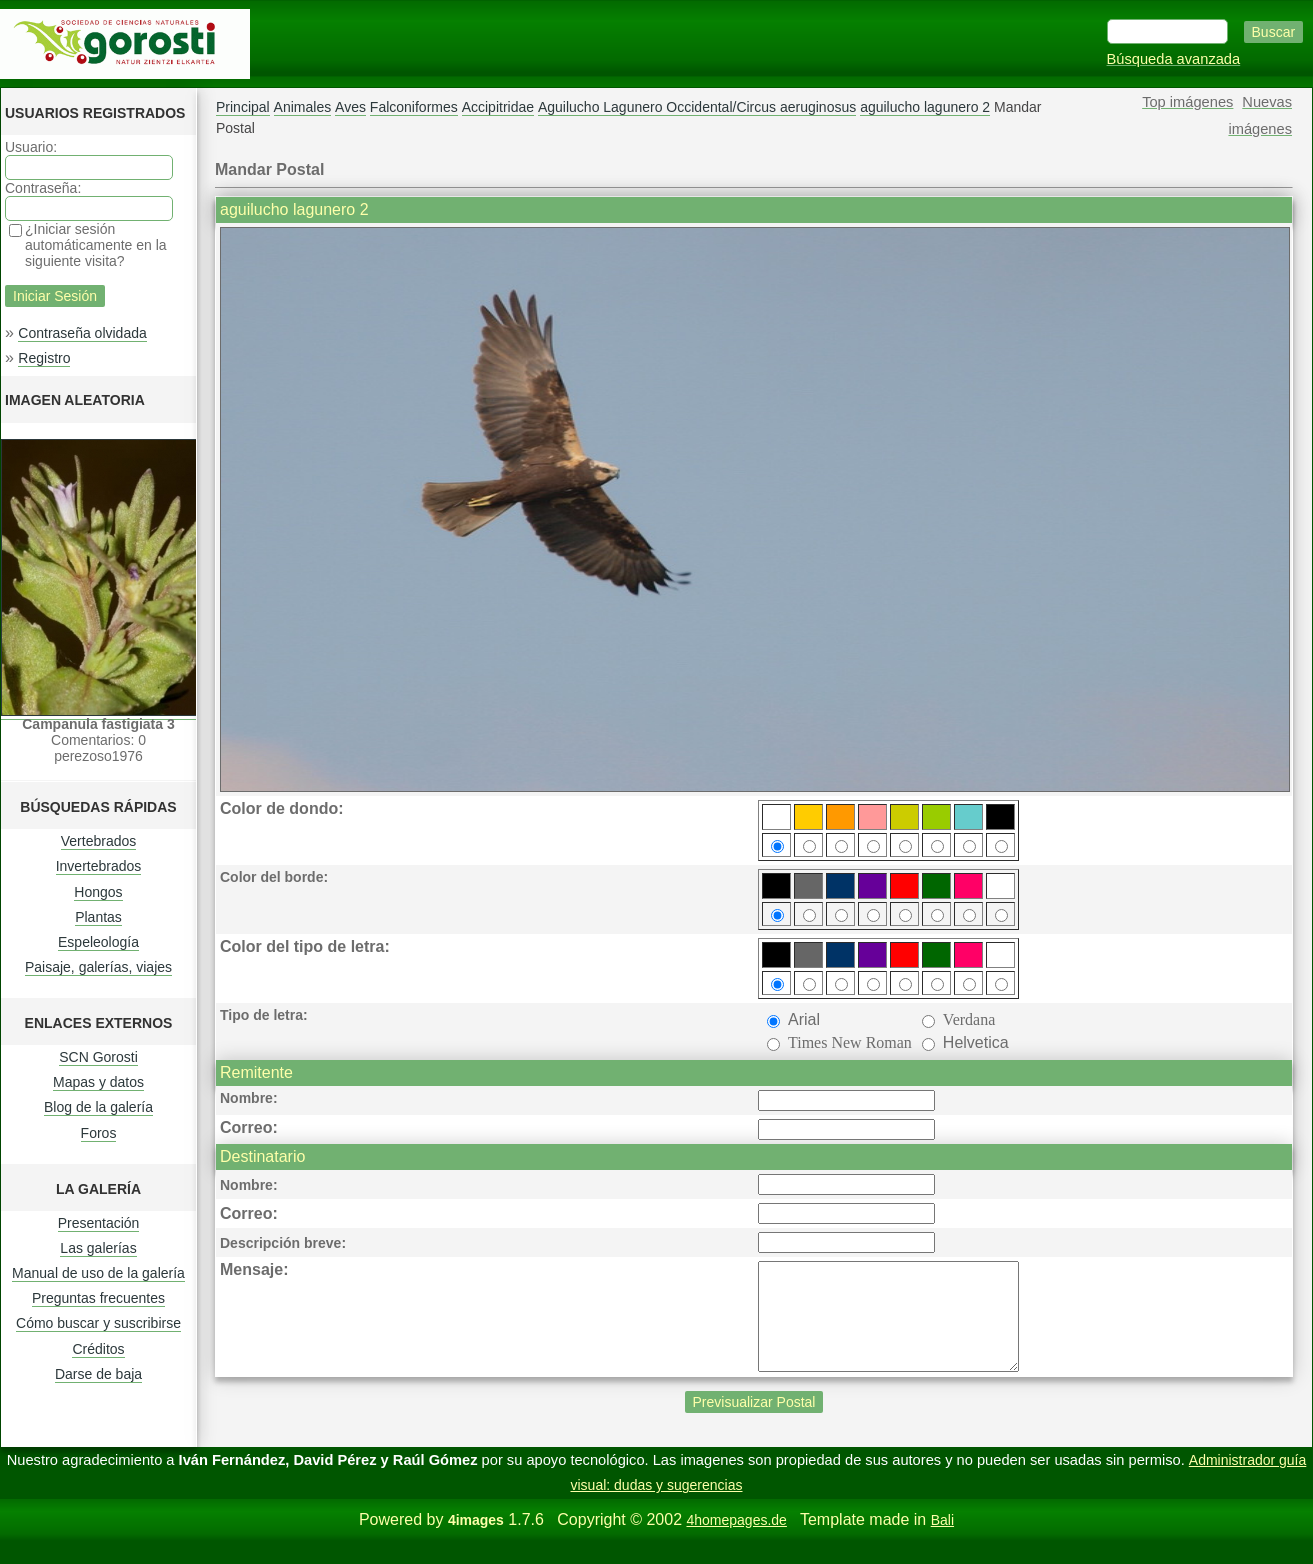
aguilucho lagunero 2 (925, 107)
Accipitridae (498, 107)
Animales (303, 107)
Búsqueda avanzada (1174, 59)
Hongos (98, 892)
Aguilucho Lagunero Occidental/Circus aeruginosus (697, 107)
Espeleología (98, 942)
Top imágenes (1187, 102)
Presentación (99, 1223)
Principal (243, 107)
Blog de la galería (98, 1107)
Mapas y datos (98, 1082)
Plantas (98, 917)
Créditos (98, 1349)
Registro (44, 358)
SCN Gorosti (98, 1057)
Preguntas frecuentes (98, 1298)
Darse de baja (98, 1374)
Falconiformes (414, 107)
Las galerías (98, 1248)
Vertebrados (99, 841)
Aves (350, 107)
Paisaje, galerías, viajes (98, 967)
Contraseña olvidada (82, 333)
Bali (942, 1541)
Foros (99, 1133)
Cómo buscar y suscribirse (98, 1323)
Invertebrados (99, 866)
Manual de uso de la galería (98, 1273)
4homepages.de (736, 1541)
